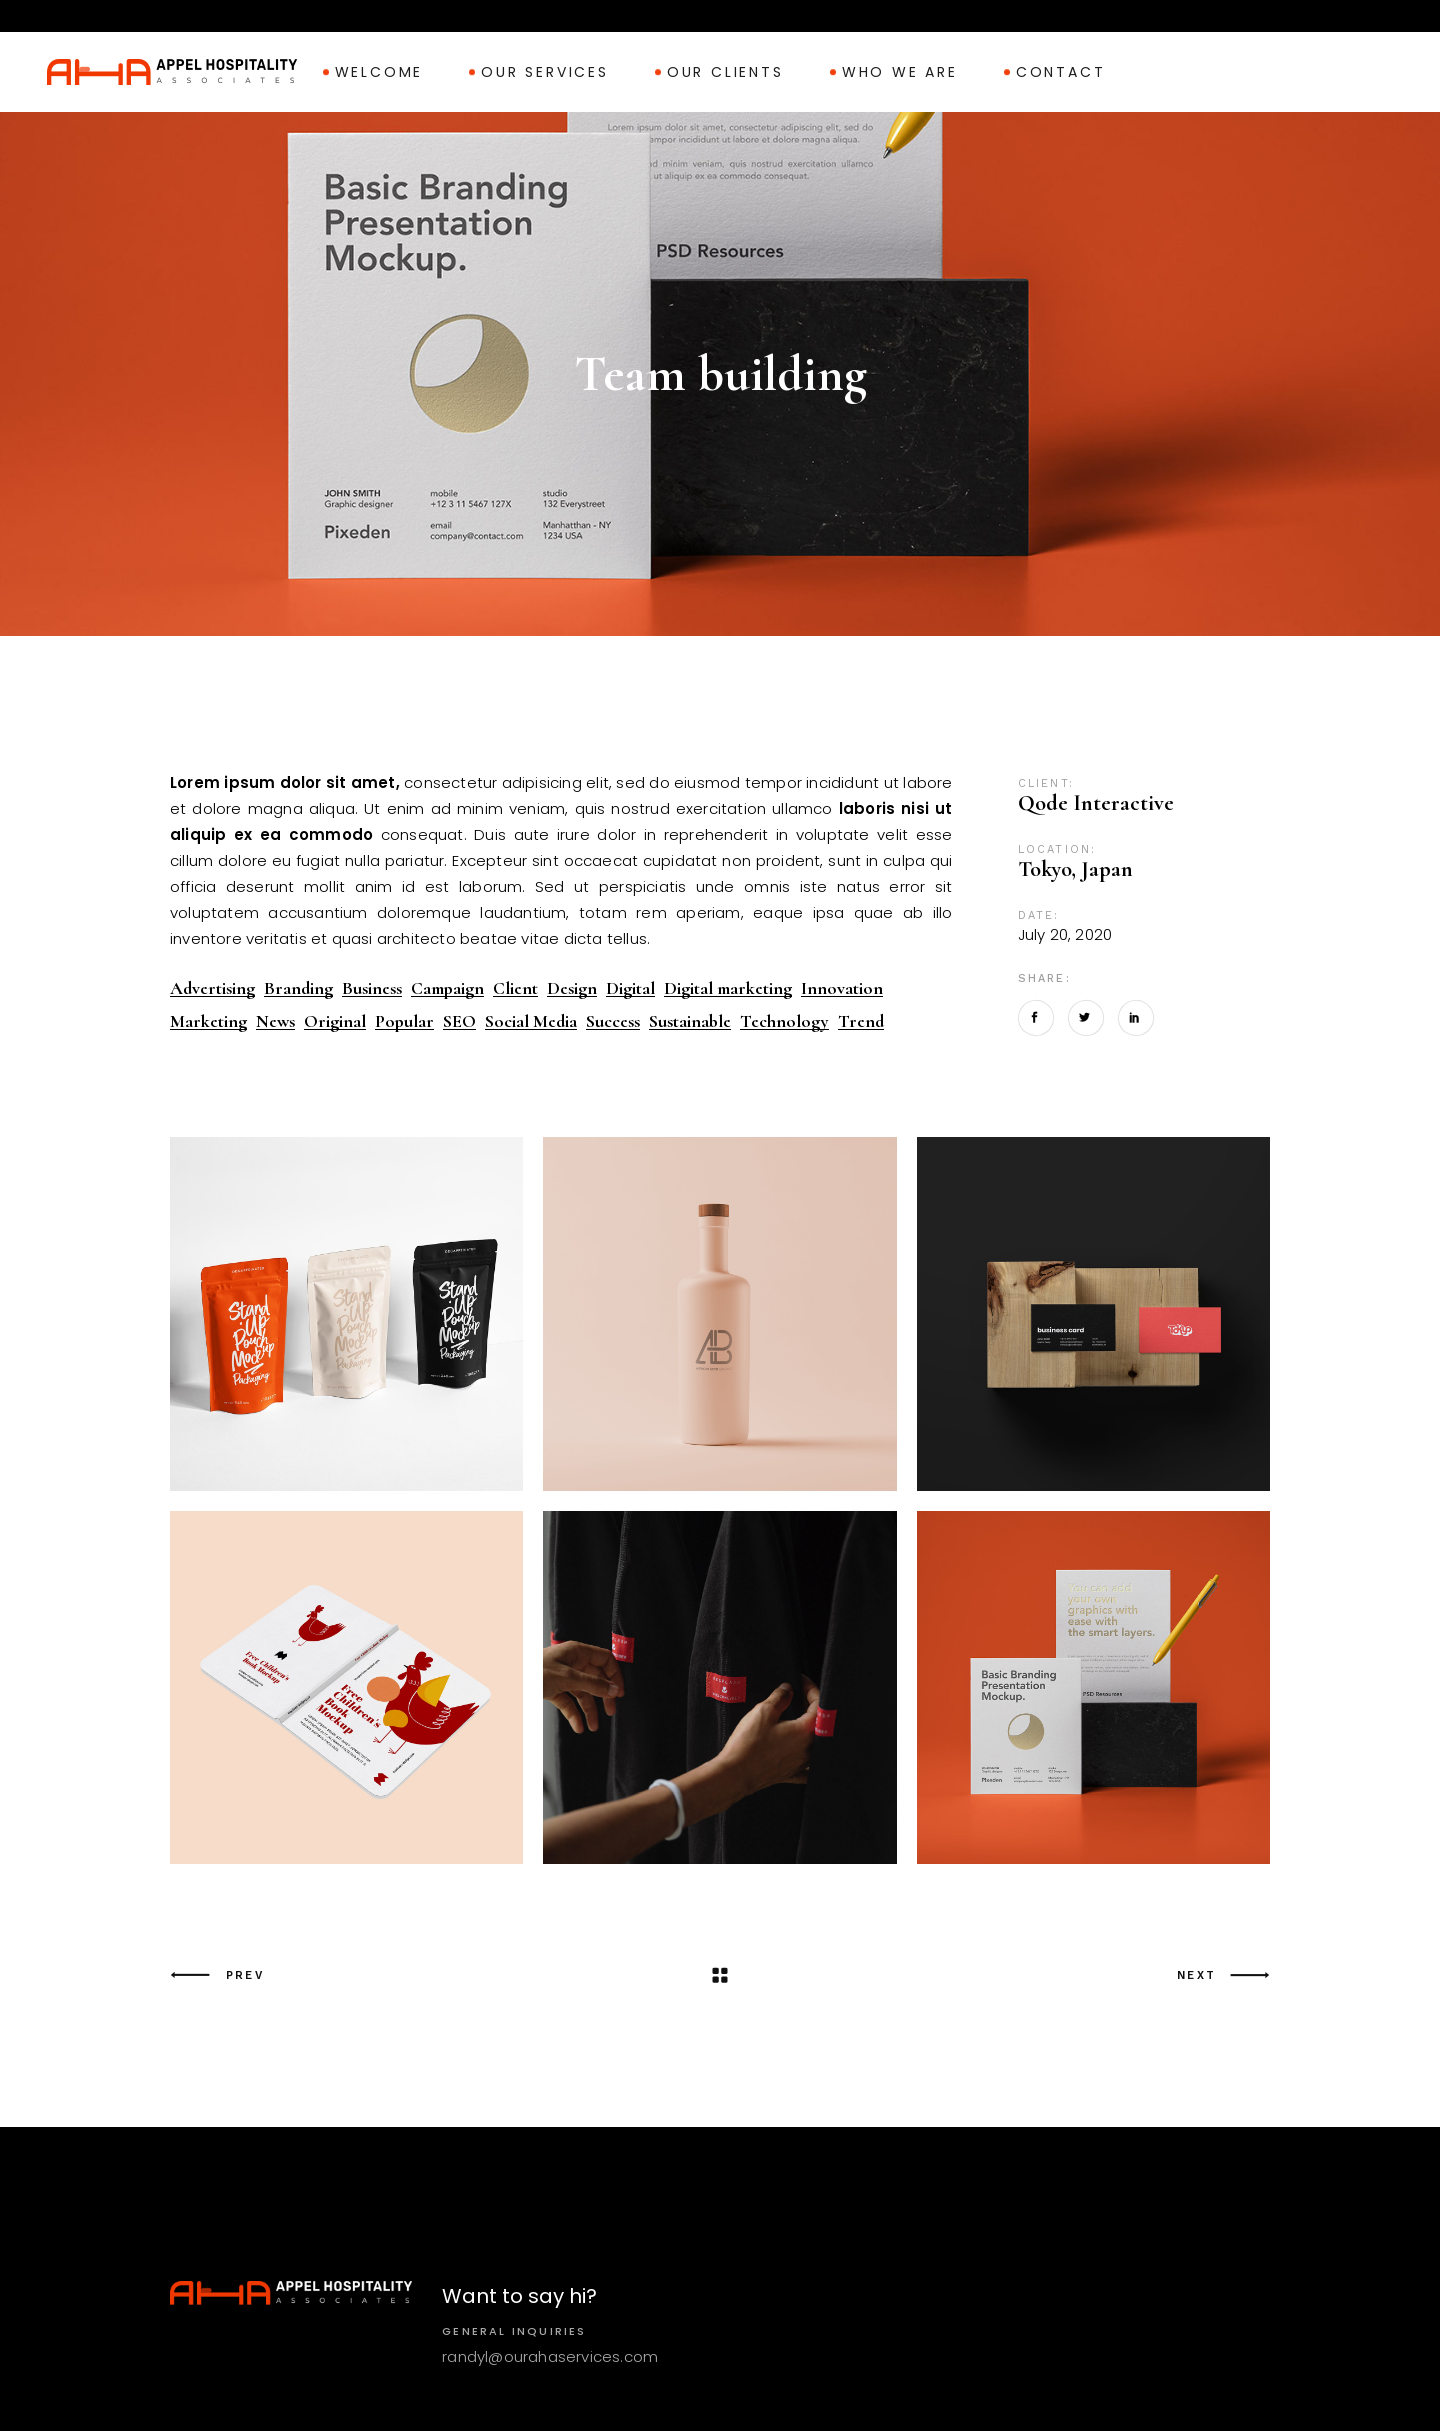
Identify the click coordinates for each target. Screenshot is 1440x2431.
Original (335, 1021)
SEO (459, 1021)
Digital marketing (728, 988)
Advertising (212, 988)
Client (515, 988)
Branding (298, 988)
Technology (784, 1021)
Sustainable (690, 1021)
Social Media (531, 1021)
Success (613, 1021)
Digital (630, 988)
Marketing (208, 1021)
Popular (404, 1021)
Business (372, 988)
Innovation (842, 988)
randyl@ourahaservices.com (550, 2356)
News (275, 1021)
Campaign (447, 988)
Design (572, 988)
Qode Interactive (1096, 803)
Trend (861, 1021)
